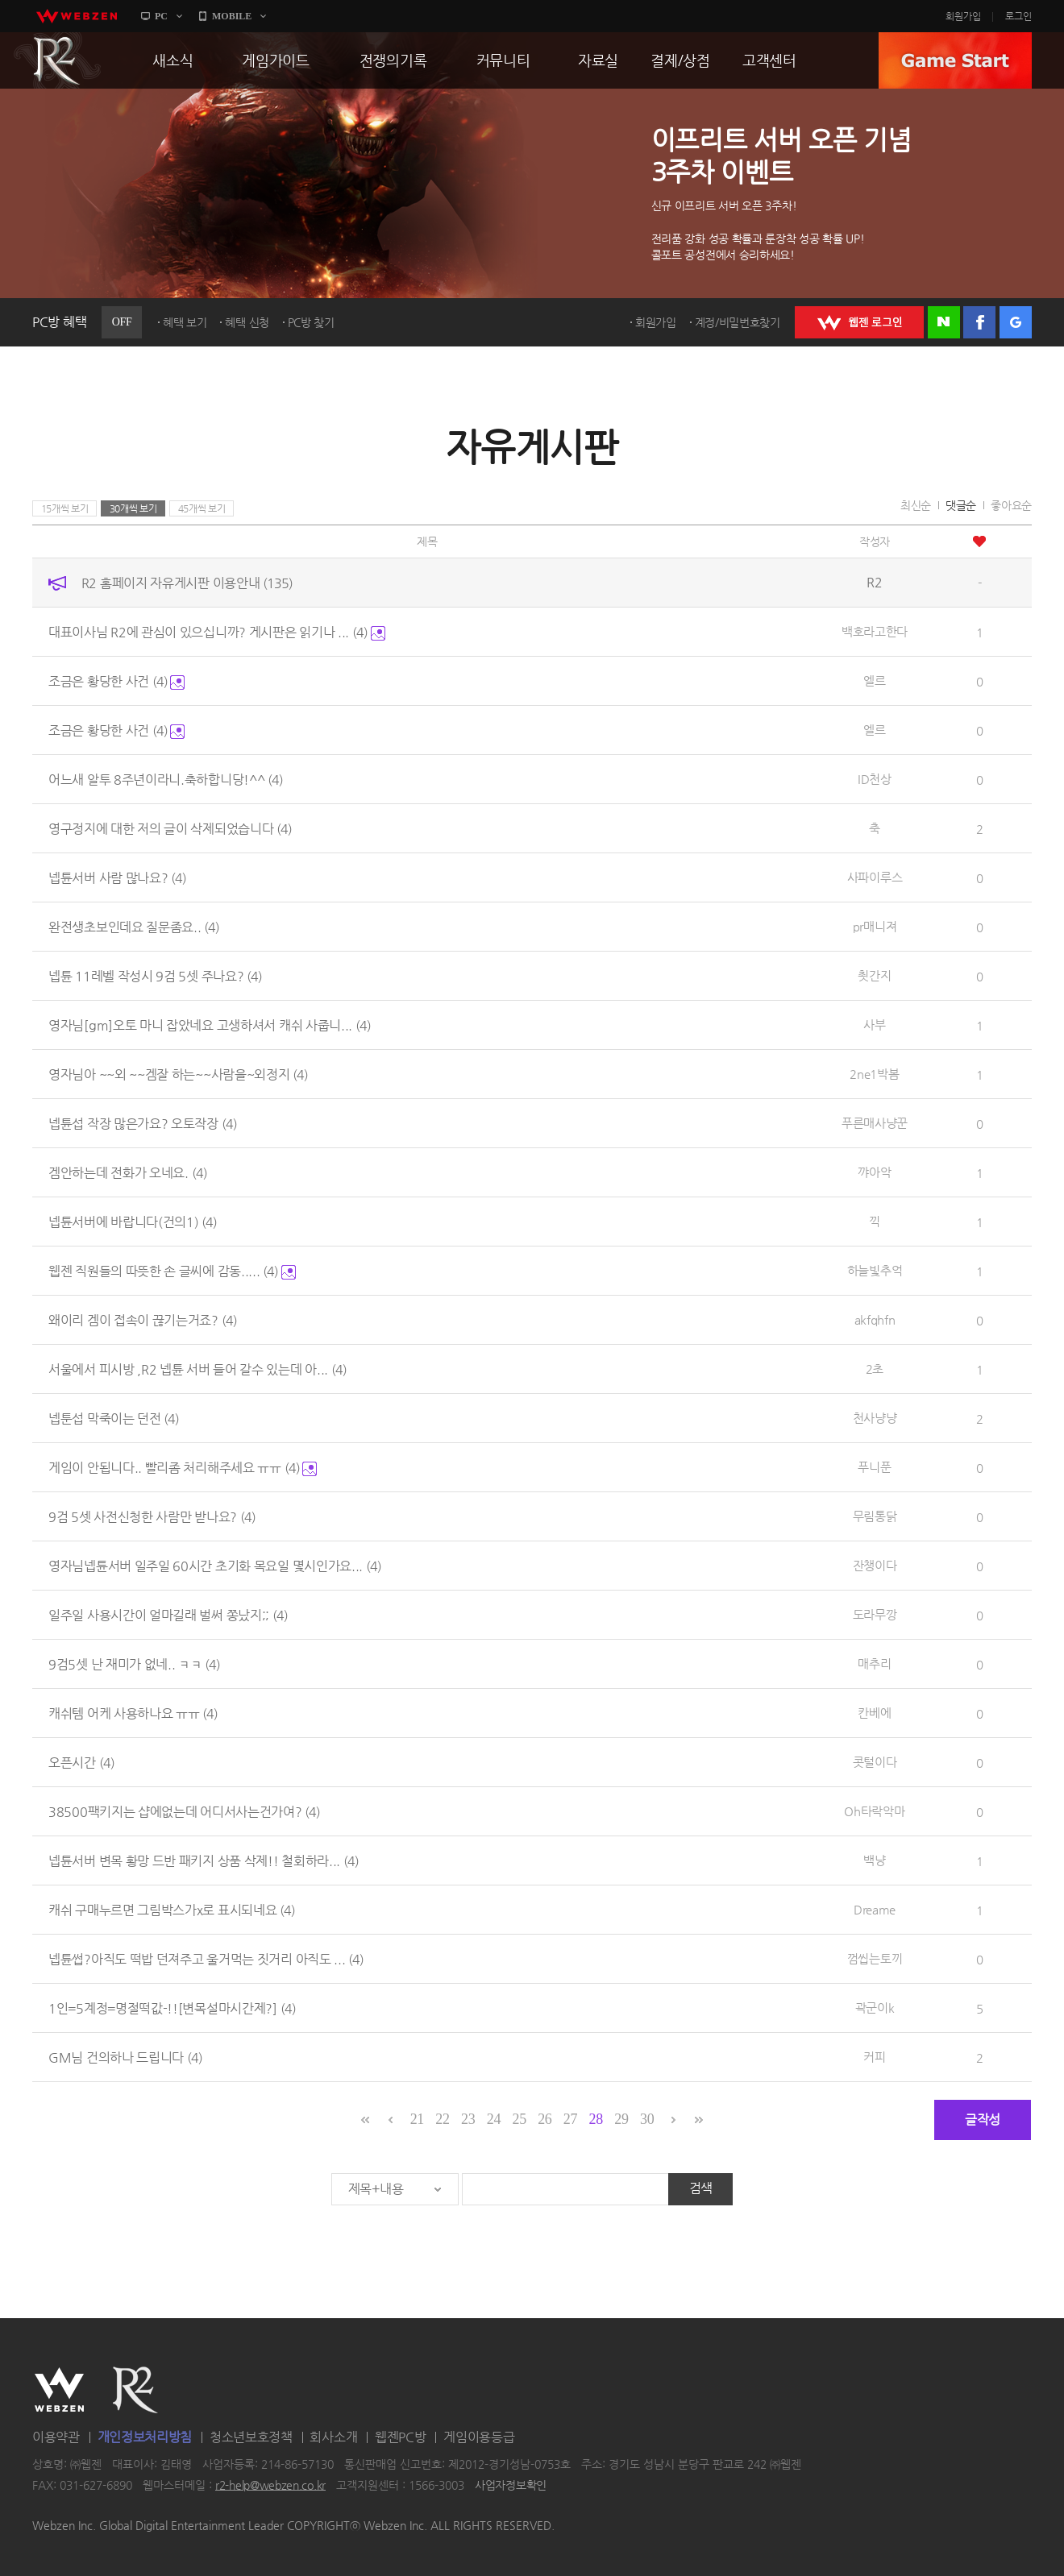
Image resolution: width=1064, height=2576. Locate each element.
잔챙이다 (875, 1565)
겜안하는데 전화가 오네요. (127, 1172)
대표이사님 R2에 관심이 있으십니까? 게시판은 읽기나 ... (216, 632)
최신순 (915, 505)
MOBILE (231, 16)
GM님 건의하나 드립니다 (125, 2057)
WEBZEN (59, 2390)
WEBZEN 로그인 (859, 322)
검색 (701, 2188)
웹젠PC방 (400, 2437)
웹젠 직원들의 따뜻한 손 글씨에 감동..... (172, 1271)
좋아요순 (1011, 505)
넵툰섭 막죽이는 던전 (113, 1418)
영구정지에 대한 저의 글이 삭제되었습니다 (170, 828)
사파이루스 (875, 877)
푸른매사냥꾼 (875, 1123)
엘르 (874, 680)
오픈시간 (81, 1762)
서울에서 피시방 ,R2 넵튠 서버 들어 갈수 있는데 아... (197, 1369)
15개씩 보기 (65, 508)
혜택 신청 (247, 322)
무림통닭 (875, 1516)
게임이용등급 (478, 2437)
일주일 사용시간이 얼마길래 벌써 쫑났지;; (168, 1615)
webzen (76, 16)
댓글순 (961, 505)
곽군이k (875, 2007)
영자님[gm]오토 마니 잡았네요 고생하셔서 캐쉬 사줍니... (209, 1025)
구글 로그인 (1016, 322)
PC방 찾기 (311, 322)
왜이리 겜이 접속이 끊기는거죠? (142, 1320)
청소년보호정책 (251, 2437)
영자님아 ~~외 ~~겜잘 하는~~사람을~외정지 (178, 1074)
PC (161, 16)
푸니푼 (874, 1467)
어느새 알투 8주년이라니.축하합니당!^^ (165, 779)
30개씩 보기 (133, 508)
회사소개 (333, 2437)
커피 (874, 2057)
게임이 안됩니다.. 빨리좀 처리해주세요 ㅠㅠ (182, 1467)
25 (519, 2119)
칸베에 (874, 1712)
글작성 (982, 2119)
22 (442, 2119)
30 (647, 2119)
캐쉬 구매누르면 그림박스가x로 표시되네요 (171, 1910)
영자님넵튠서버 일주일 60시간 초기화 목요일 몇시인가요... (214, 1566)
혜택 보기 (185, 322)
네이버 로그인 (944, 322)
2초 (874, 1368)
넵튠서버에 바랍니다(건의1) (132, 1222)
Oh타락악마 (874, 1811)
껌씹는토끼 (875, 1958)
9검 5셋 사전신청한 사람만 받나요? (152, 1516)
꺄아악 (874, 1172)
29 (621, 2119)
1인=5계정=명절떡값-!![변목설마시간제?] (172, 2008)
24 (494, 2119)
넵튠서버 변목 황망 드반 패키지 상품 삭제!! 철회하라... (203, 1861)
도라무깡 (875, 1614)
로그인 (1018, 16)
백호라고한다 (875, 631)
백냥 (874, 1860)
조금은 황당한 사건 (116, 681)
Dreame (875, 1909)
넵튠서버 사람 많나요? (117, 878)
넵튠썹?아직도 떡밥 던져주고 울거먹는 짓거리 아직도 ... (206, 1959)
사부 (874, 1024)
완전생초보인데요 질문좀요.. (133, 927)
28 (596, 2119)
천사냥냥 (875, 1418)
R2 (57, 60)
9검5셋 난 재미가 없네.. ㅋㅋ (134, 1664)
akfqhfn (875, 1319)
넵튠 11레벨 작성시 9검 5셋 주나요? (155, 976)
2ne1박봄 (874, 1074)
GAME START (955, 60)
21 (417, 2119)
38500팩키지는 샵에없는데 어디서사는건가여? (184, 1811)
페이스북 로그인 (979, 322)
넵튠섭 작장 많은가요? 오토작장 (142, 1123)
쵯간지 (874, 975)
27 (570, 2119)
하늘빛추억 (875, 1270)
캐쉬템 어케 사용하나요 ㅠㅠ (133, 1713)
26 (544, 2119)
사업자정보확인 (511, 2485)
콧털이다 (875, 1762)
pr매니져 (875, 926)
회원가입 (963, 16)
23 (468, 2119)
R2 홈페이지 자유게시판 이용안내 (187, 583)
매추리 (874, 1663)
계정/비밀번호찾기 (737, 322)
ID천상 (875, 779)
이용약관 (56, 2437)
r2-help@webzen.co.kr (270, 2485)
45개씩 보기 (202, 508)
